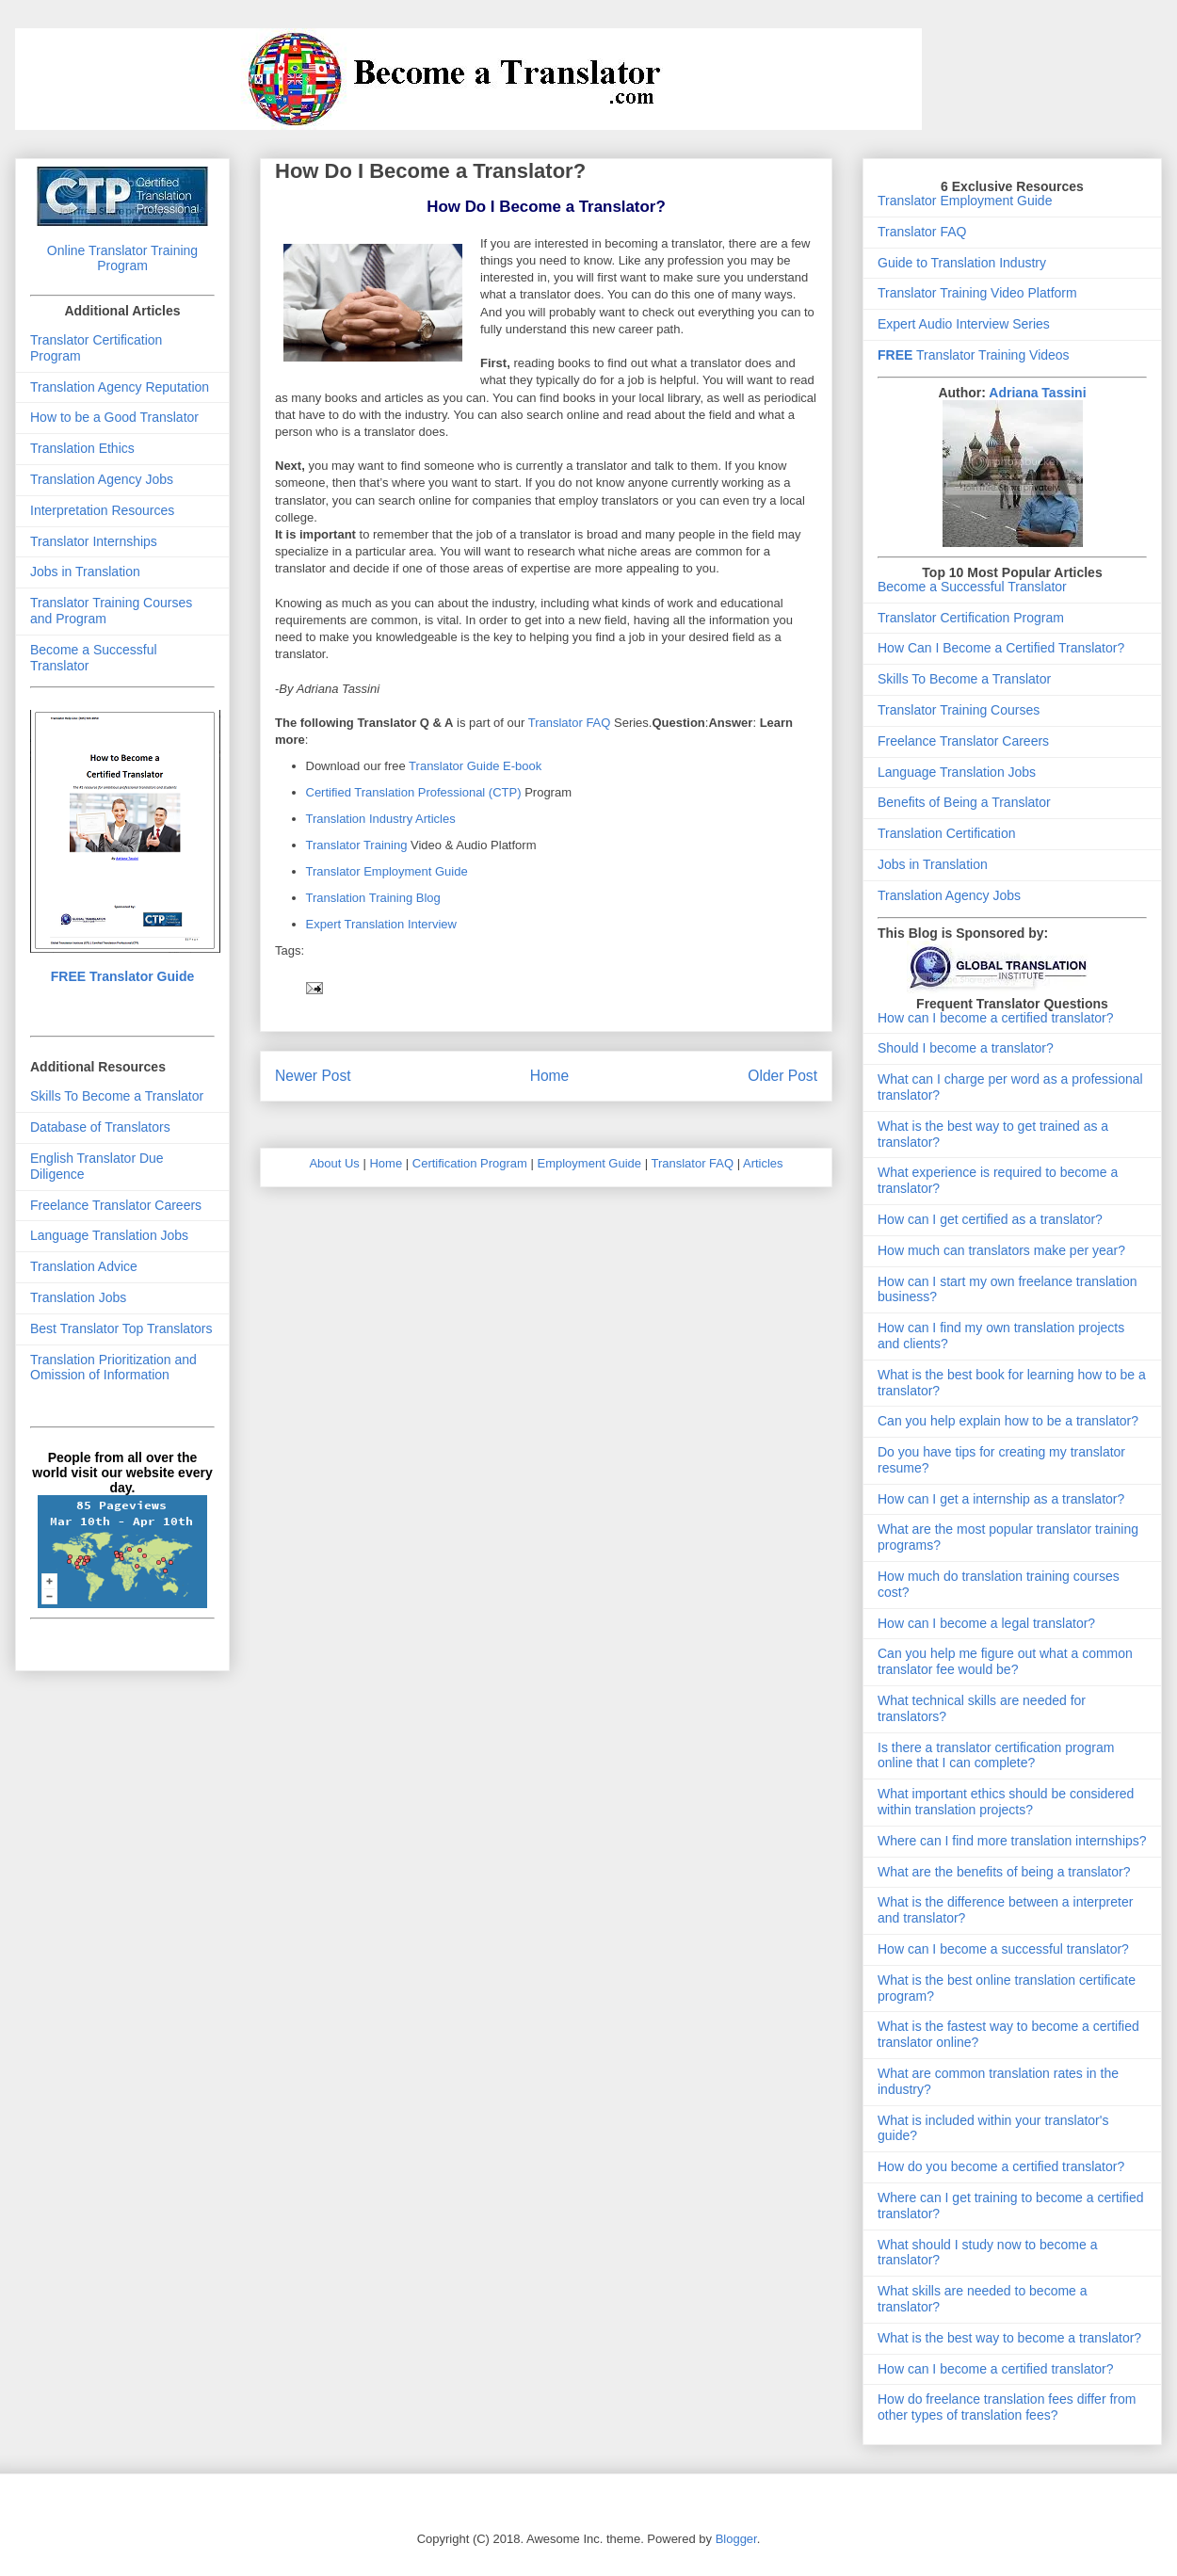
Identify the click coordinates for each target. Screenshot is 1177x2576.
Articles (763, 1163)
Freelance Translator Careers (116, 1205)
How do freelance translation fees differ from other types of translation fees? (1007, 2407)
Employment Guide (590, 1163)
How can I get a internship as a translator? (1001, 1498)
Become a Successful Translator (972, 586)
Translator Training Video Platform (977, 292)
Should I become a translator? (966, 1047)
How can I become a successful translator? (1003, 1948)
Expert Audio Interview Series (964, 323)
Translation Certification (947, 833)
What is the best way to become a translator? (1009, 2337)
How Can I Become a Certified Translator (997, 647)
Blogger (736, 2539)
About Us (334, 1163)
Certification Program (469, 1163)
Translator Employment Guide (387, 871)
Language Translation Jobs (109, 1235)
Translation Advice (83, 1266)
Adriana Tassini (1037, 392)
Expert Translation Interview (381, 924)
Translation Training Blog (373, 898)
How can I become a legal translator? (986, 1623)
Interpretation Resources (102, 510)
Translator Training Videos (974, 354)
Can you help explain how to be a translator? (1008, 1420)
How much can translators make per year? (1001, 1250)
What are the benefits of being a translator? (1004, 1871)
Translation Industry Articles (381, 819)
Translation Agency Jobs (101, 479)
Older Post (782, 1076)
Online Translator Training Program (122, 258)
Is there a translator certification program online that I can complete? (996, 1755)
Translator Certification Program (971, 617)
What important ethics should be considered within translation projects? (1006, 1801)
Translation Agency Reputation (119, 386)
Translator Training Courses (959, 709)
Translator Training (357, 845)
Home (550, 1076)
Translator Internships (93, 541)
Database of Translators (100, 1127)
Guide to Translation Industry (962, 262)
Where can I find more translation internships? (1012, 1840)
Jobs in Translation (85, 571)
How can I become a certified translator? (996, 1017)
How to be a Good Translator (114, 417)
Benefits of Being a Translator (964, 802)
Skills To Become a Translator (116, 1095)
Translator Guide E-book (475, 766)
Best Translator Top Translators (121, 1328)
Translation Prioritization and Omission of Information (113, 1367)
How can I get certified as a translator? (990, 1219)
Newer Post (313, 1076)
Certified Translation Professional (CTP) (415, 792)
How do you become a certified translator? (1001, 2166)
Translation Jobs (78, 1297)
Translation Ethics (82, 448)
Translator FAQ (569, 723)
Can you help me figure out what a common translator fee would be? (1005, 1661)
